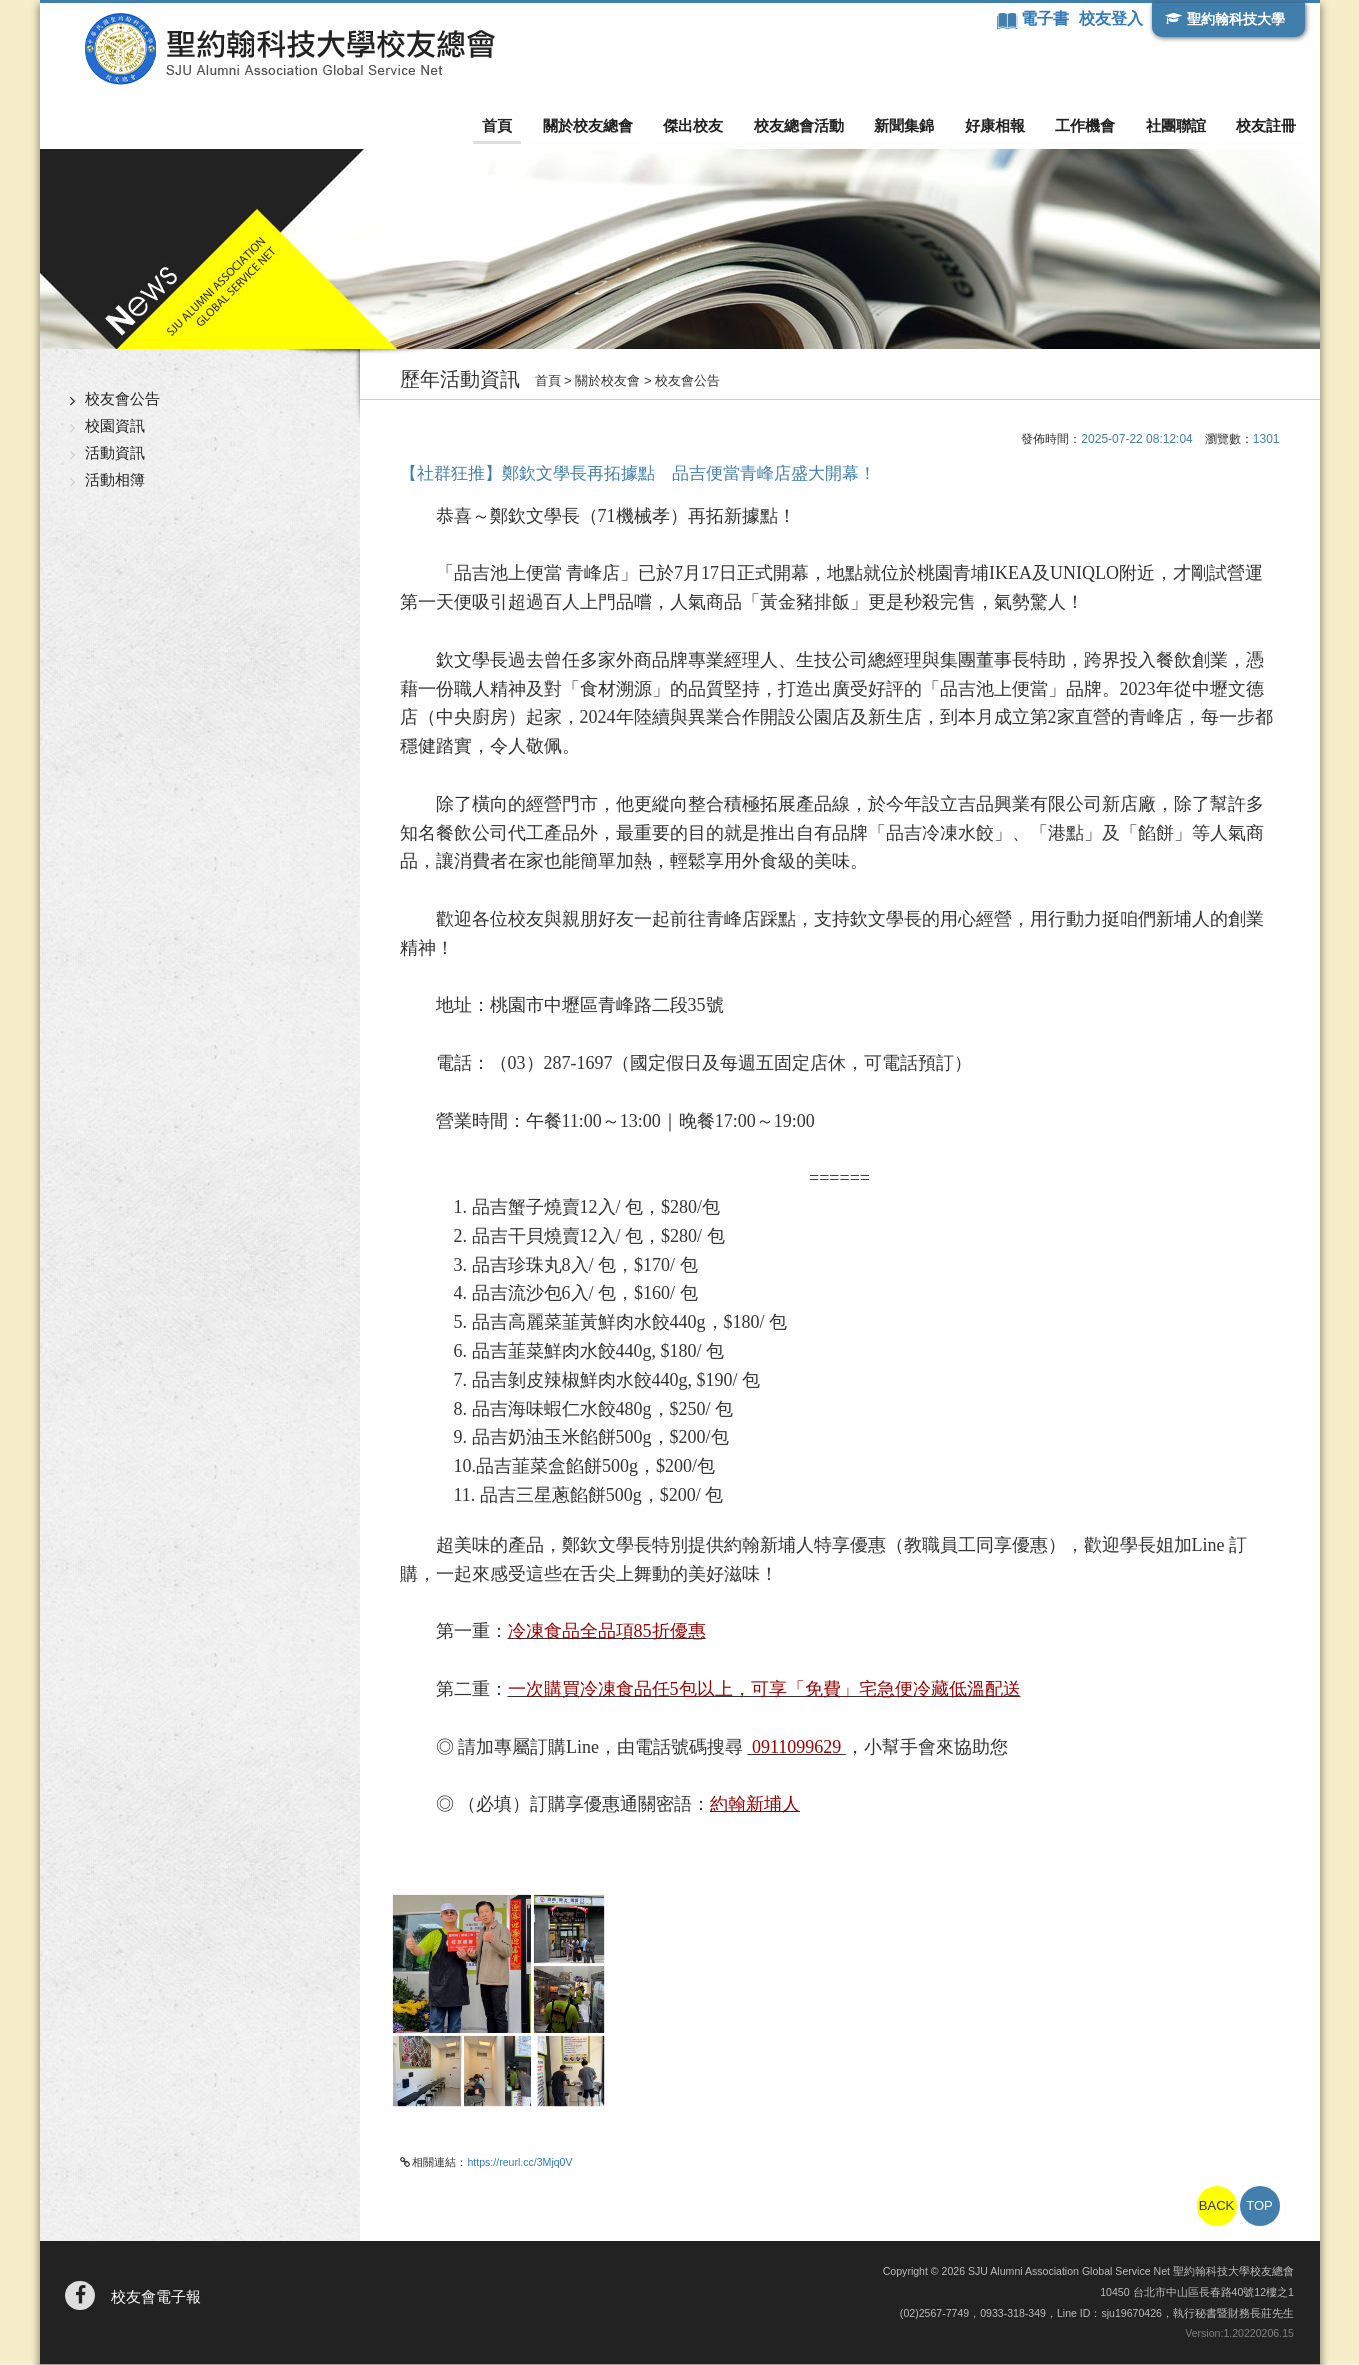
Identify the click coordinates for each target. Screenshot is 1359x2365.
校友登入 (1110, 18)
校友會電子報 (156, 2297)
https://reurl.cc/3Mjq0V (519, 2163)
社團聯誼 (1178, 125)
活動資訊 (115, 453)
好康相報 (1000, 125)
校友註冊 (1267, 125)
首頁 (510, 125)
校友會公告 (122, 399)
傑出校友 (703, 125)
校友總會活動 (807, 125)
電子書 (1047, 18)
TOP (1259, 2206)
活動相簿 (115, 480)
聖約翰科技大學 (1236, 19)
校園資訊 (115, 426)
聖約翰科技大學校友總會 (285, 49)
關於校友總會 (599, 125)
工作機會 (1089, 125)
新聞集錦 (911, 125)
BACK (1216, 2206)
